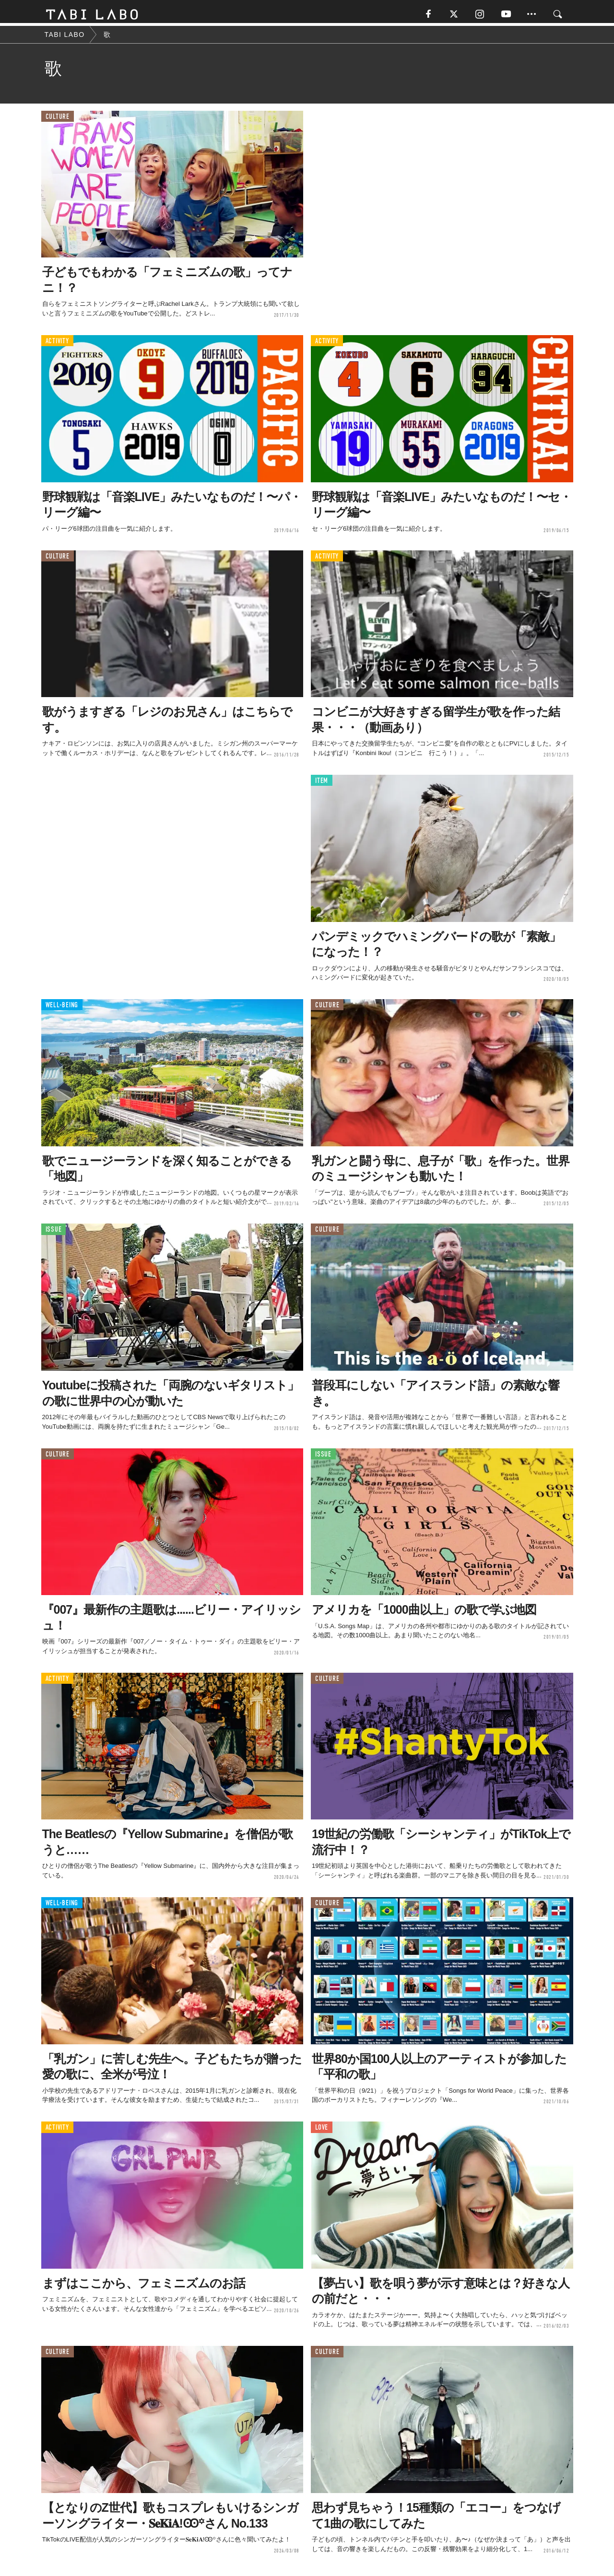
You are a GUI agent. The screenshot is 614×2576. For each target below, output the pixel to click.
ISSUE (54, 1232)
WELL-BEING (62, 1008)
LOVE (321, 2130)
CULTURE (58, 119)
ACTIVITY (57, 344)
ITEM (321, 783)
